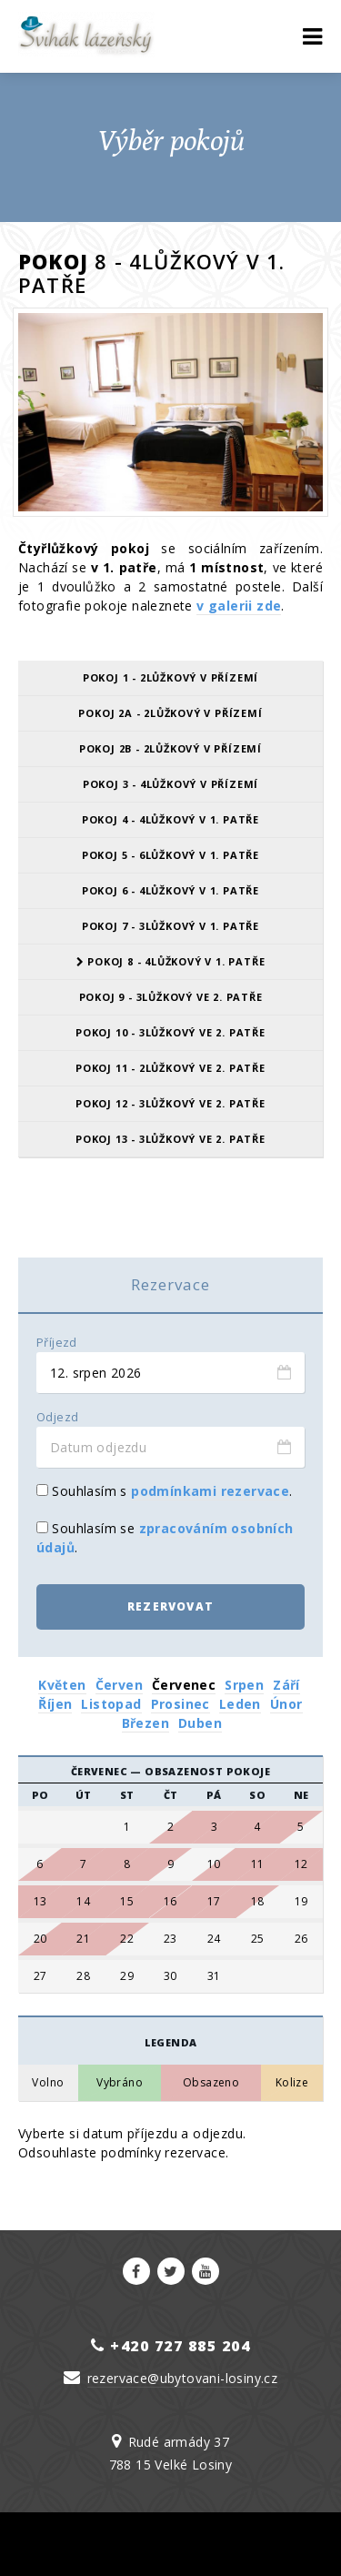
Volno (48, 2083)
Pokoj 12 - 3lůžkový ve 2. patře (170, 1103)
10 (214, 1864)
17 (214, 1901)
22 (127, 1939)
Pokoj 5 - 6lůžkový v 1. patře (170, 855)
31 (214, 1976)
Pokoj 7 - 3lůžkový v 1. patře (170, 926)
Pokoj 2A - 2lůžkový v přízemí (170, 713)
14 (83, 1901)
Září (286, 1684)
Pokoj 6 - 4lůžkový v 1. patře (170, 890)
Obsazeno (211, 2083)
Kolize (292, 2083)
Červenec (184, 1684)
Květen (61, 1684)
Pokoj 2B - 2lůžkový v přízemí (170, 748)
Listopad (111, 1703)
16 (170, 1901)
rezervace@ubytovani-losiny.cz (182, 2378)
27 (40, 1976)
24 (214, 1939)
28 (83, 1976)
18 (258, 1901)
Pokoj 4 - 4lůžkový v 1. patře (170, 819)
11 (258, 1864)
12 (301, 1864)
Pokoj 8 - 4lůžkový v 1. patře (171, 961)
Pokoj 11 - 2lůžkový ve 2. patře (170, 1068)
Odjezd (57, 1417)
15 (127, 1901)
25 (258, 1939)
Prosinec (180, 1703)
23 (170, 1939)
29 (127, 1976)
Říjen (55, 1703)
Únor (286, 1703)
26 (301, 1939)
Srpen (244, 1684)
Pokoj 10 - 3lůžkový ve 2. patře (170, 1032)
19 (301, 1901)
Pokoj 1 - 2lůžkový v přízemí (170, 677)
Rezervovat (170, 1606)
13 (40, 1901)
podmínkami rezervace (210, 1491)
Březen (145, 1723)
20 (40, 1939)
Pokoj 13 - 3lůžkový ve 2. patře (170, 1139)
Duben (200, 1723)
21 (83, 1939)
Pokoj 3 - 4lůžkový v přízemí (170, 784)
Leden (240, 1703)
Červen (119, 1684)
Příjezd (56, 1342)
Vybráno (119, 2083)
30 (170, 1976)
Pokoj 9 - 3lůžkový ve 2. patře (171, 997)
